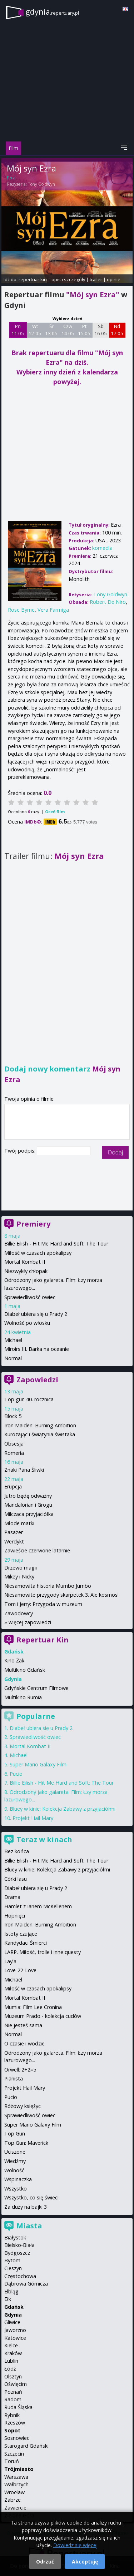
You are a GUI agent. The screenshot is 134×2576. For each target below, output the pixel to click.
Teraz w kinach (44, 1839)
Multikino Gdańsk (24, 1669)
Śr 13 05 (51, 330)
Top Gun (14, 2133)
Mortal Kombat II (24, 1261)
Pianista (13, 2078)
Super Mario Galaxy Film (38, 1764)
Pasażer (13, 1532)
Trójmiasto (19, 2469)
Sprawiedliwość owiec (29, 1297)
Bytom (12, 2260)
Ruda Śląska (18, 2407)
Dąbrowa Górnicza (26, 2283)
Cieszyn (13, 2268)
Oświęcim (15, 2384)
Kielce (11, 2345)
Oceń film (55, 811)
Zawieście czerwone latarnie (37, 1550)
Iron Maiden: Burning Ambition (40, 1425)
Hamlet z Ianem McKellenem (38, 1906)
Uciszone (14, 2151)
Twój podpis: (20, 1150)
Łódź (10, 2368)
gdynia (52, 11)
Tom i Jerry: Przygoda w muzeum (43, 1604)
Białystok (15, 2237)
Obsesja (14, 1443)
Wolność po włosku (27, 1322)
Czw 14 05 (67, 330)
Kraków (13, 2353)
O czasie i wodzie (24, 2043)
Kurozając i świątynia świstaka (39, 1434)
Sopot (12, 2430)
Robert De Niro (108, 601)
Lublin (11, 2360)
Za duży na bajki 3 (25, 2206)
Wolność (14, 2170)
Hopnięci (14, 1915)
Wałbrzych (16, 2484)
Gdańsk (14, 2306)
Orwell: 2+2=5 (20, 2069)
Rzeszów (14, 2422)
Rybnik (12, 2415)
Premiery (33, 1224)
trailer (96, 279)
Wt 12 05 (35, 330)
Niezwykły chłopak (26, 1271)
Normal (13, 1358)
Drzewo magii (20, 1567)
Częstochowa (20, 2276)
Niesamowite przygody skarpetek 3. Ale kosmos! (61, 1594)
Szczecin (14, 2453)
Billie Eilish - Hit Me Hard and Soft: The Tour (56, 1243)
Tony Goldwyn (41, 184)
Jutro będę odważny (28, 1495)
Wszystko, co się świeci (31, 2197)
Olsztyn (13, 2376)
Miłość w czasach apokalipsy (37, 1252)
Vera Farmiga (53, 609)
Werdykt (14, 1541)
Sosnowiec (16, 2438)
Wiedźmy (15, 2161)
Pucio (16, 1773)
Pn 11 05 (17, 330)
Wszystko (15, 2188)
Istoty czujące (20, 1933)
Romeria (14, 1452)
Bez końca (16, 1851)
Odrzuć (45, 2561)
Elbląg (11, 2291)
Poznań (13, 2391)
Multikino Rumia (23, 1697)
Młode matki (19, 1523)
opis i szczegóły (68, 279)
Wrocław (14, 2492)
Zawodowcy (18, 1613)
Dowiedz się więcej (75, 2545)
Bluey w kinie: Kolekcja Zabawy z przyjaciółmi (62, 1808)
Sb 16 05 (100, 330)
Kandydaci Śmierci (25, 1942)
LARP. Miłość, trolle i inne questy (42, 1952)
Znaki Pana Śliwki (24, 1469)
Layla (10, 1961)
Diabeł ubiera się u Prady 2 (35, 1314)
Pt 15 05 (84, 330)
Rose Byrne (21, 609)
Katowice (15, 2337)
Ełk (7, 2299)
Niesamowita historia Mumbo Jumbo (47, 1585)
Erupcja (13, 1486)
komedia (102, 547)
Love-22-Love (20, 1970)
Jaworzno (15, 2330)
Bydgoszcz (17, 2252)
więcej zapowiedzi (30, 1622)
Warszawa (16, 2476)
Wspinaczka (18, 2179)
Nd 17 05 (117, 330)
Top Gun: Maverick (26, 2142)
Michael (13, 1340)
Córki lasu (15, 1878)
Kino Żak (14, 1660)
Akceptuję (85, 2561)
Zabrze (12, 2499)
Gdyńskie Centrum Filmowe (36, 1688)
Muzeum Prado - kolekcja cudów (42, 2016)
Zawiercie (15, 2507)
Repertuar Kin (42, 1640)
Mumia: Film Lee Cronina (33, 2007)
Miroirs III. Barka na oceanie (36, 1349)
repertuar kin (33, 279)
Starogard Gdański (26, 2445)
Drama (12, 1897)
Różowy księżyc (22, 2106)
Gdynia (13, 2314)
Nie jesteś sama (23, 2025)
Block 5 (12, 1416)
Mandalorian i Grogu (28, 1504)
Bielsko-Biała (19, 2245)
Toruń (11, 2461)
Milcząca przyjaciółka (29, 1514)
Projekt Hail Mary (33, 1818)
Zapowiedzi (37, 1379)
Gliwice (12, 2322)
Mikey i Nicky (19, 1576)
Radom (12, 2399)
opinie (113, 279)
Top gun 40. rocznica (29, 1399)
